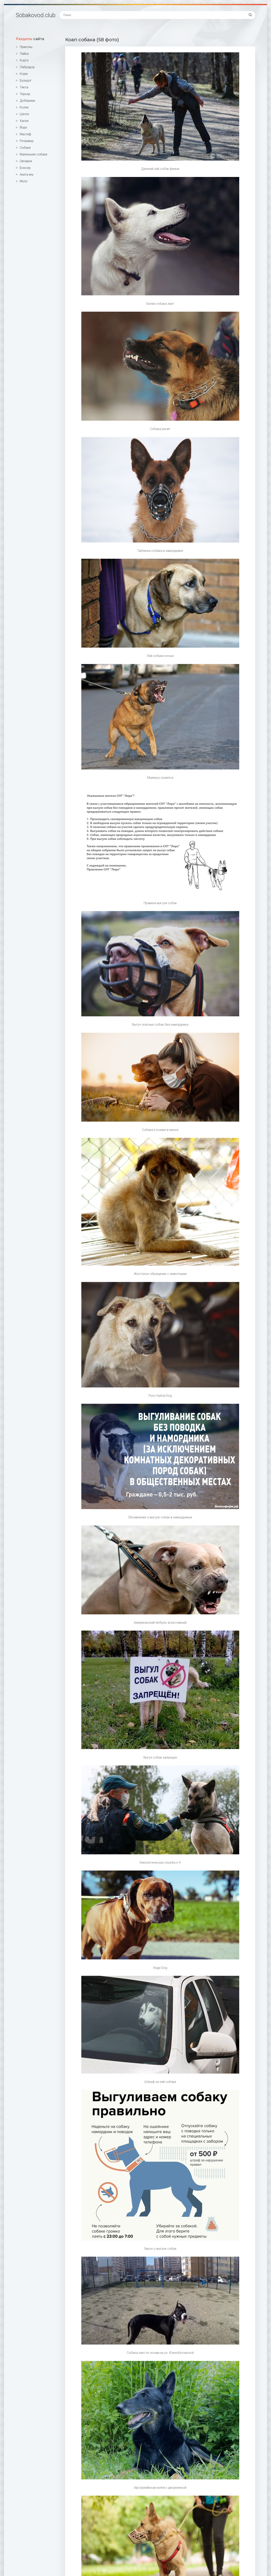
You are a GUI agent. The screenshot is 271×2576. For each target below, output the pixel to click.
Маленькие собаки (33, 154)
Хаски (24, 121)
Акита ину (27, 174)
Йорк (23, 127)
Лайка (24, 53)
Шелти (24, 114)
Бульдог (26, 80)
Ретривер (27, 141)
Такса (24, 87)
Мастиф (25, 134)
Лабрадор (27, 67)
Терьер (25, 94)
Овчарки (26, 161)
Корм (24, 74)
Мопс (24, 181)
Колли (24, 107)
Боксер (25, 168)
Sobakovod (35, 15)
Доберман (27, 101)
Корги (24, 60)
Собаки (25, 148)
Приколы (26, 47)
